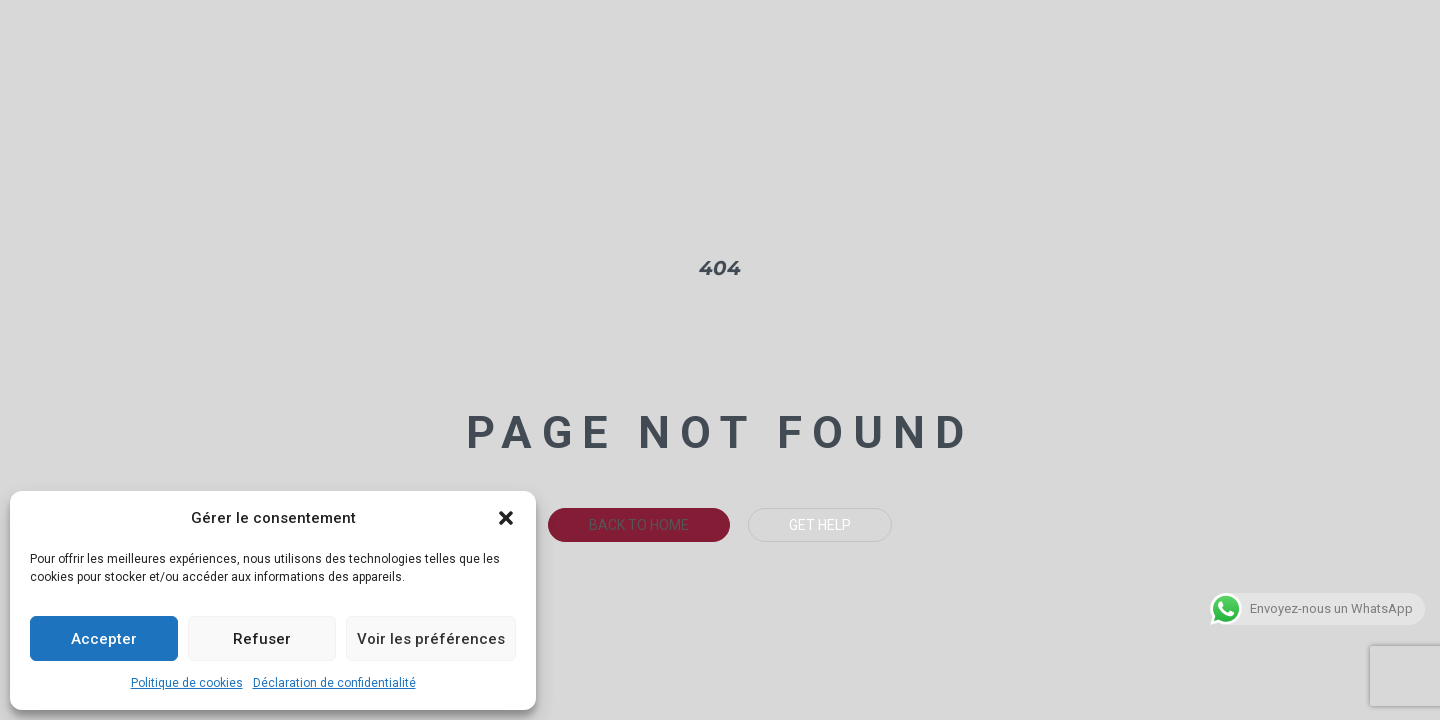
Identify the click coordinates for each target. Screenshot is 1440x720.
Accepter (104, 639)
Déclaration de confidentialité (334, 683)
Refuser (262, 639)
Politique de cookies (187, 683)
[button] (506, 518)
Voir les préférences (431, 639)
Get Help (820, 525)
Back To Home (639, 525)
